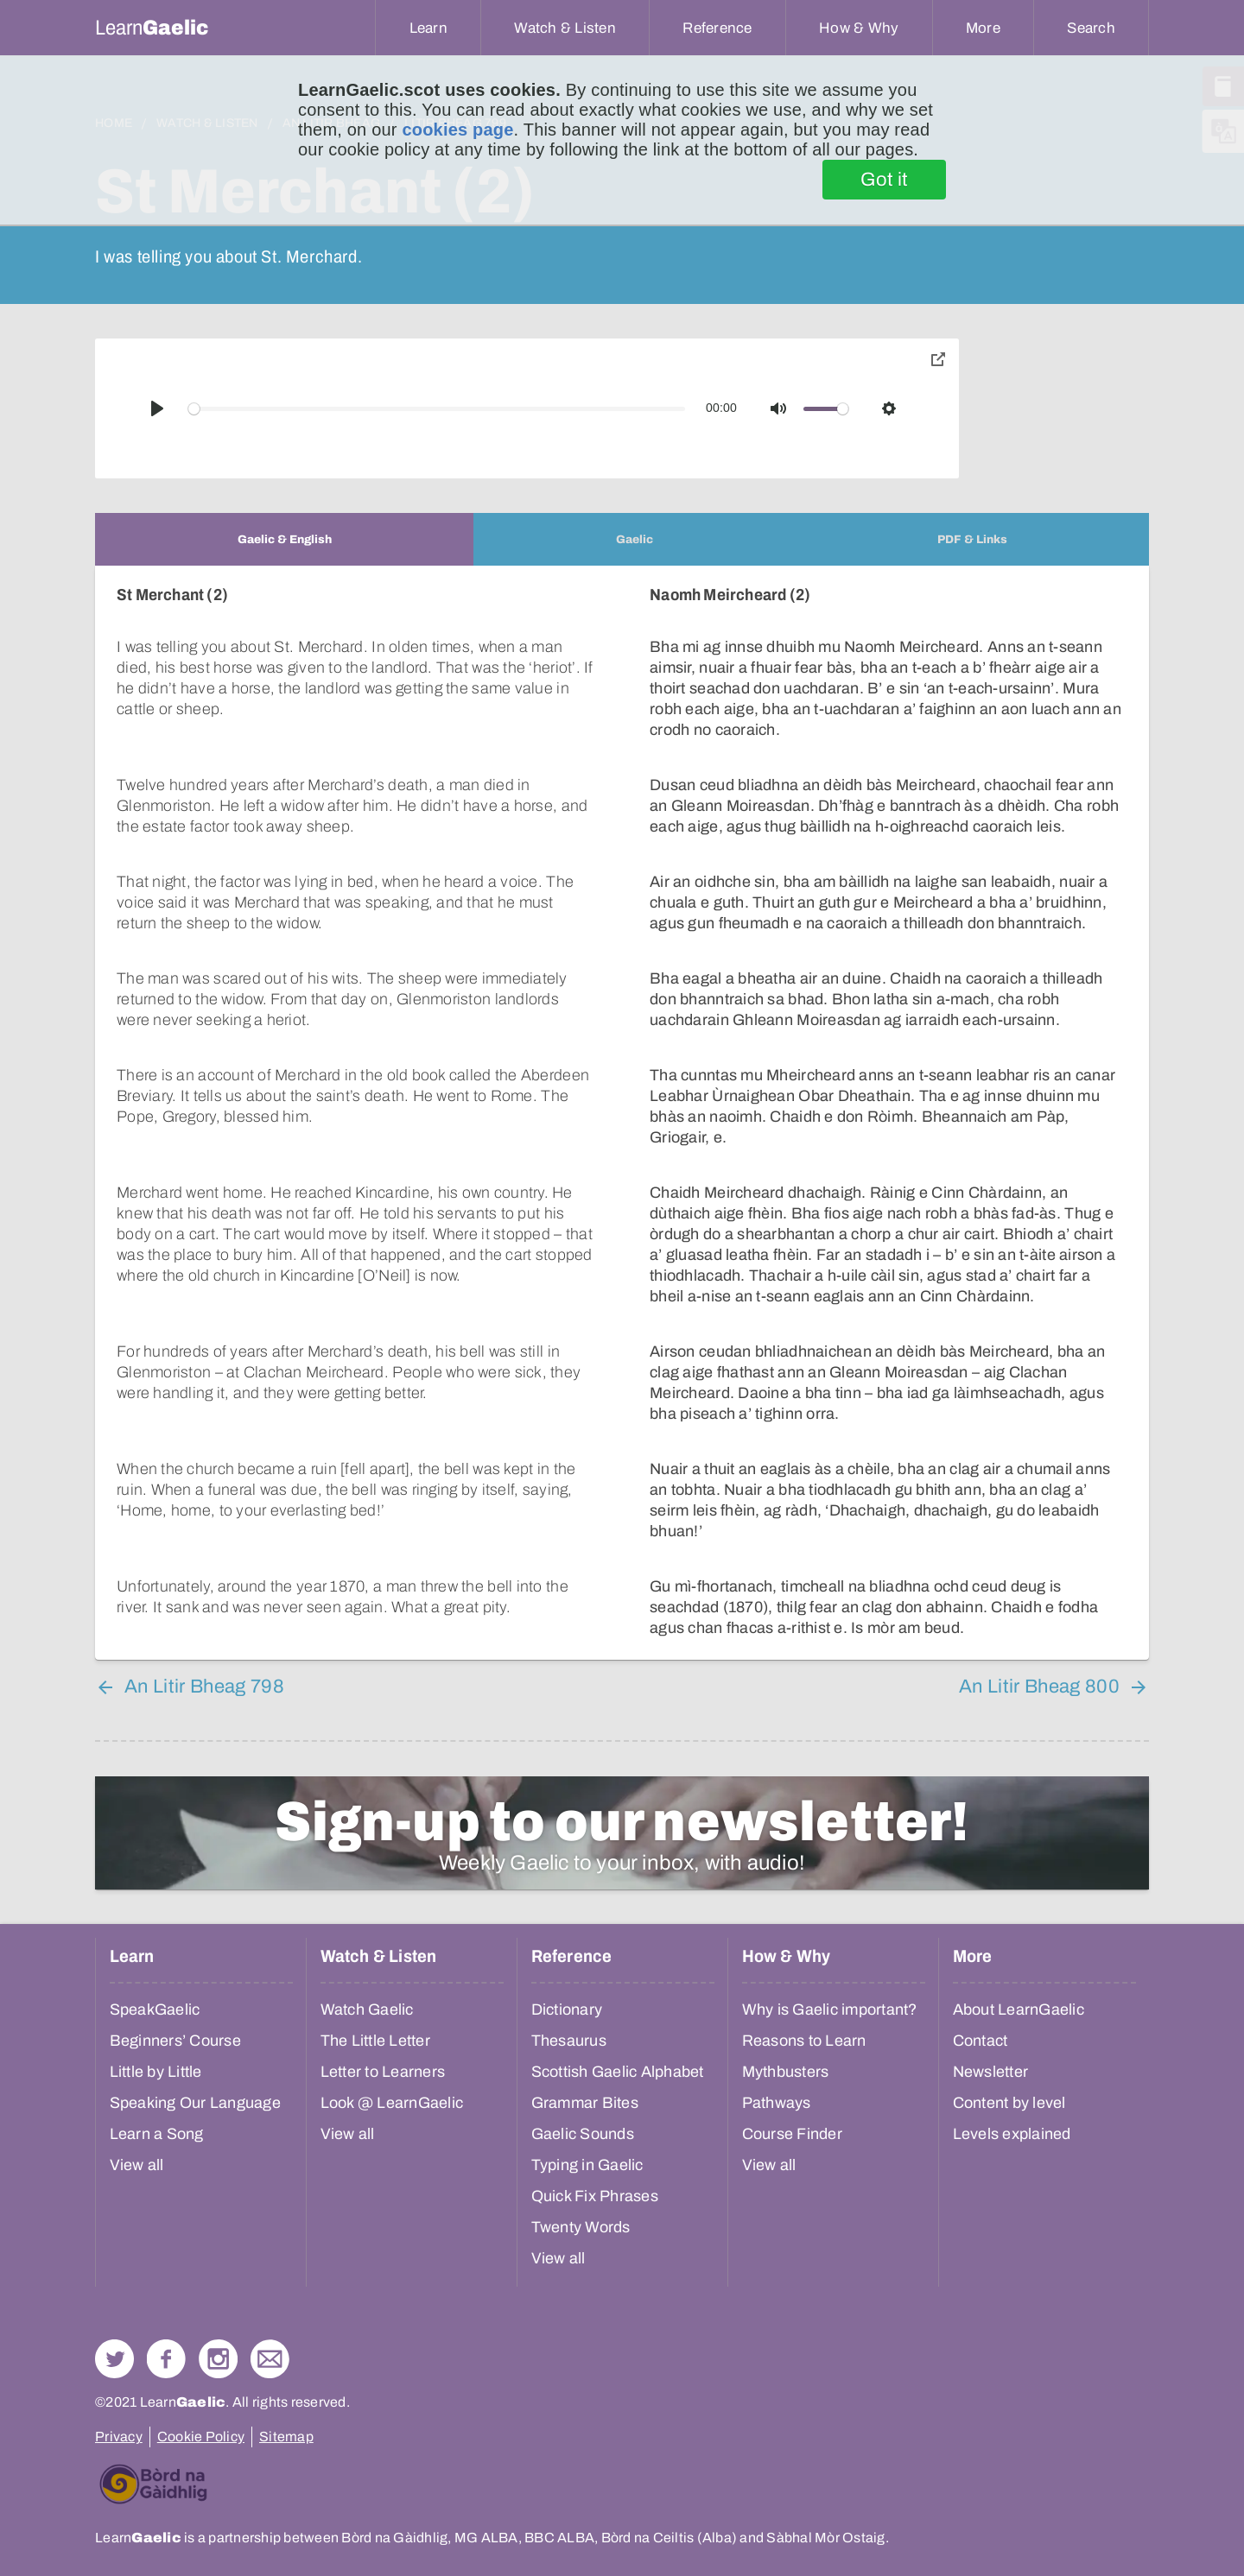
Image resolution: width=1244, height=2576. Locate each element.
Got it (884, 179)
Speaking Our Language (195, 2102)
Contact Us (270, 2358)
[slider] (437, 409)
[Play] (157, 408)
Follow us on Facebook (166, 2358)
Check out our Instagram (218, 2358)
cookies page (457, 129)
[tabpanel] (622, 1113)
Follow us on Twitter (114, 2358)
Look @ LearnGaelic (392, 2102)
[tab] (284, 539)
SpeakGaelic (155, 2009)
